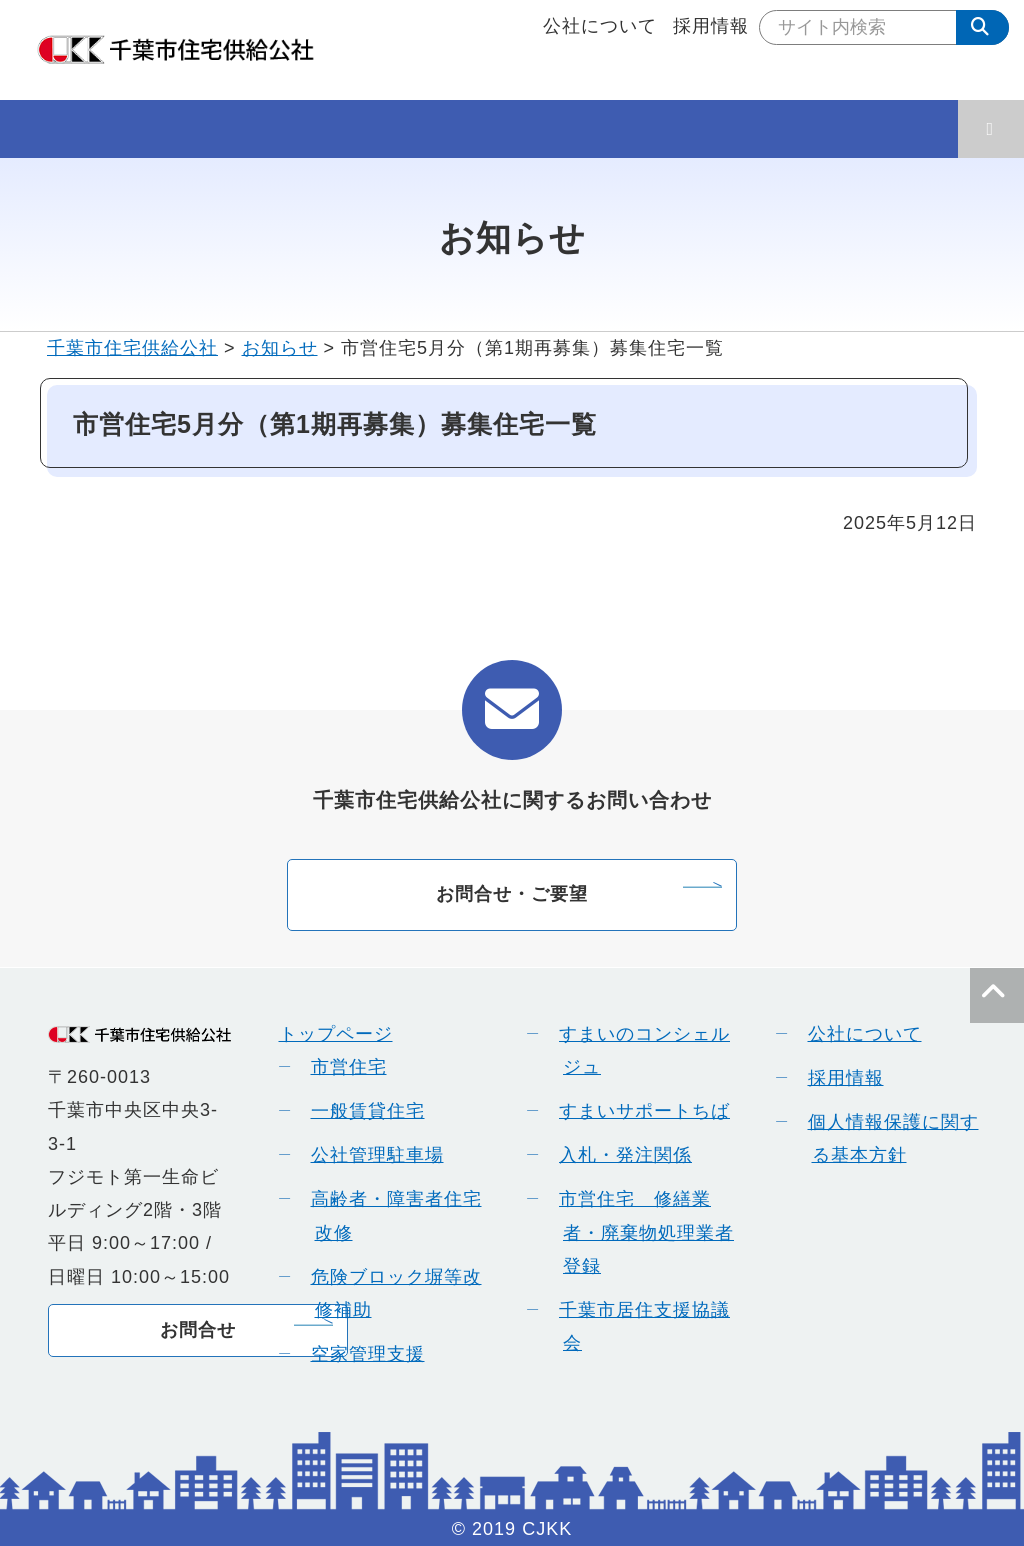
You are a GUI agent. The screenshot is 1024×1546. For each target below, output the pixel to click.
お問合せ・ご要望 (512, 894)
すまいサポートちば (637, 1111)
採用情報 (711, 26)
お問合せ (198, 1330)
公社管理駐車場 (370, 1155)
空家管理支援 (361, 1354)
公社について (600, 26)
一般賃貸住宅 (361, 1111)
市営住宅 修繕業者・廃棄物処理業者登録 (639, 1232)
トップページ (336, 1034)
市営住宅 (342, 1067)
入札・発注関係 (618, 1155)
